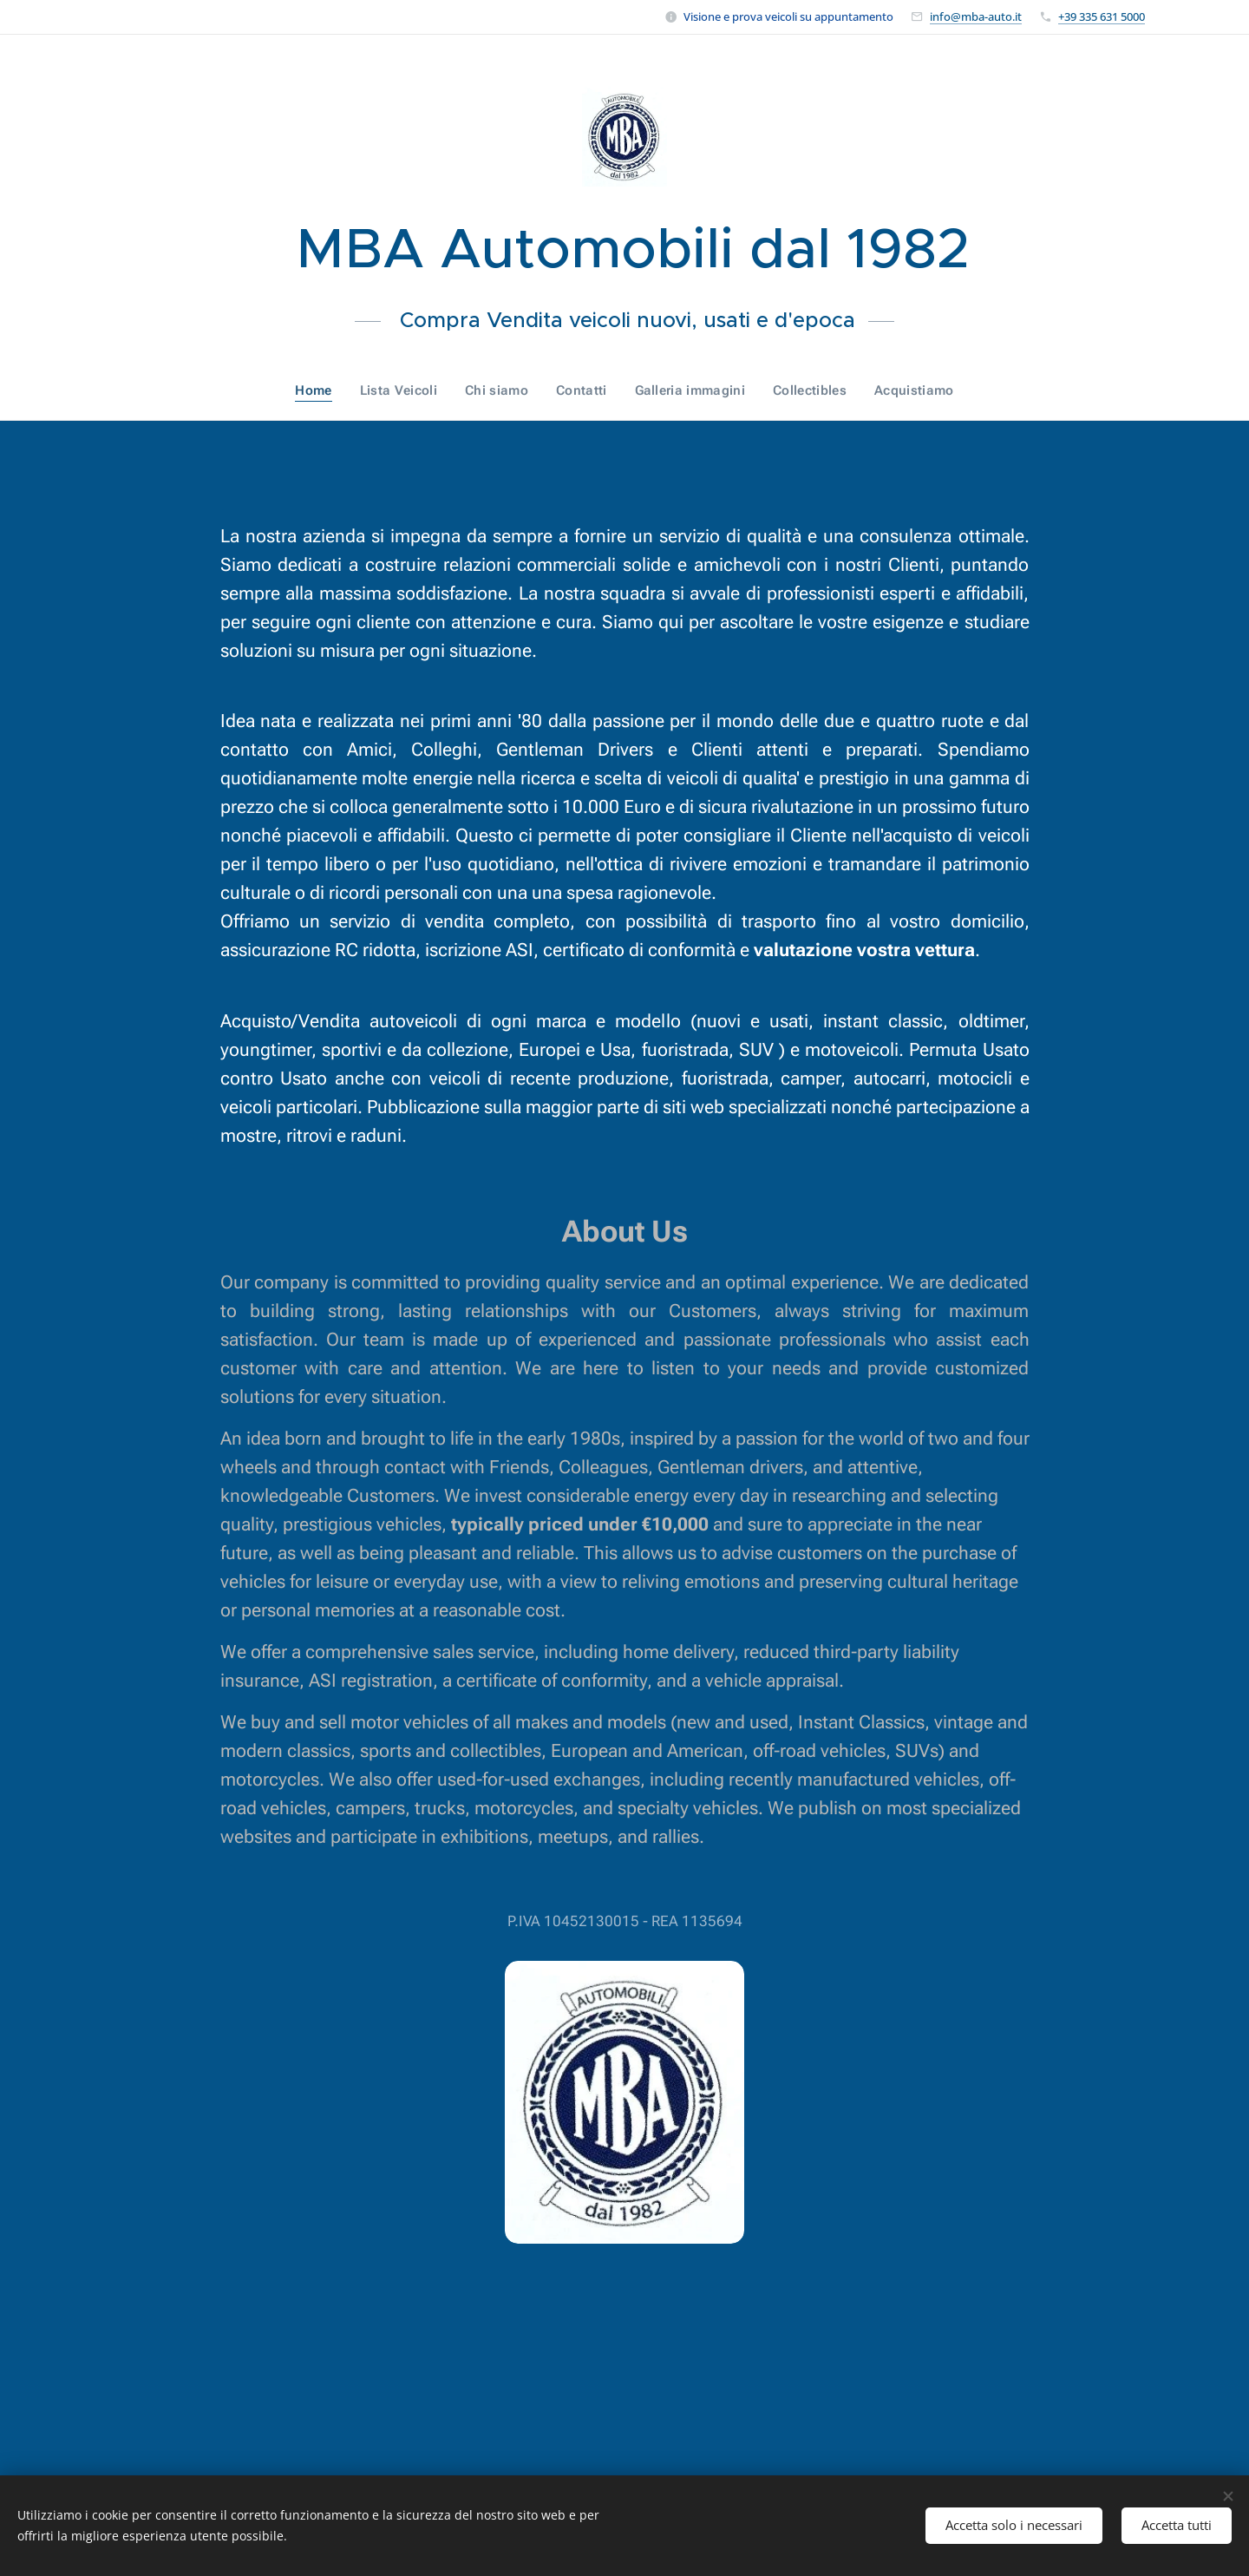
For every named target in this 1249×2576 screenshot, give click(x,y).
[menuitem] (325, 390)
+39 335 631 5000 (1101, 16)
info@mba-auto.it (976, 16)
